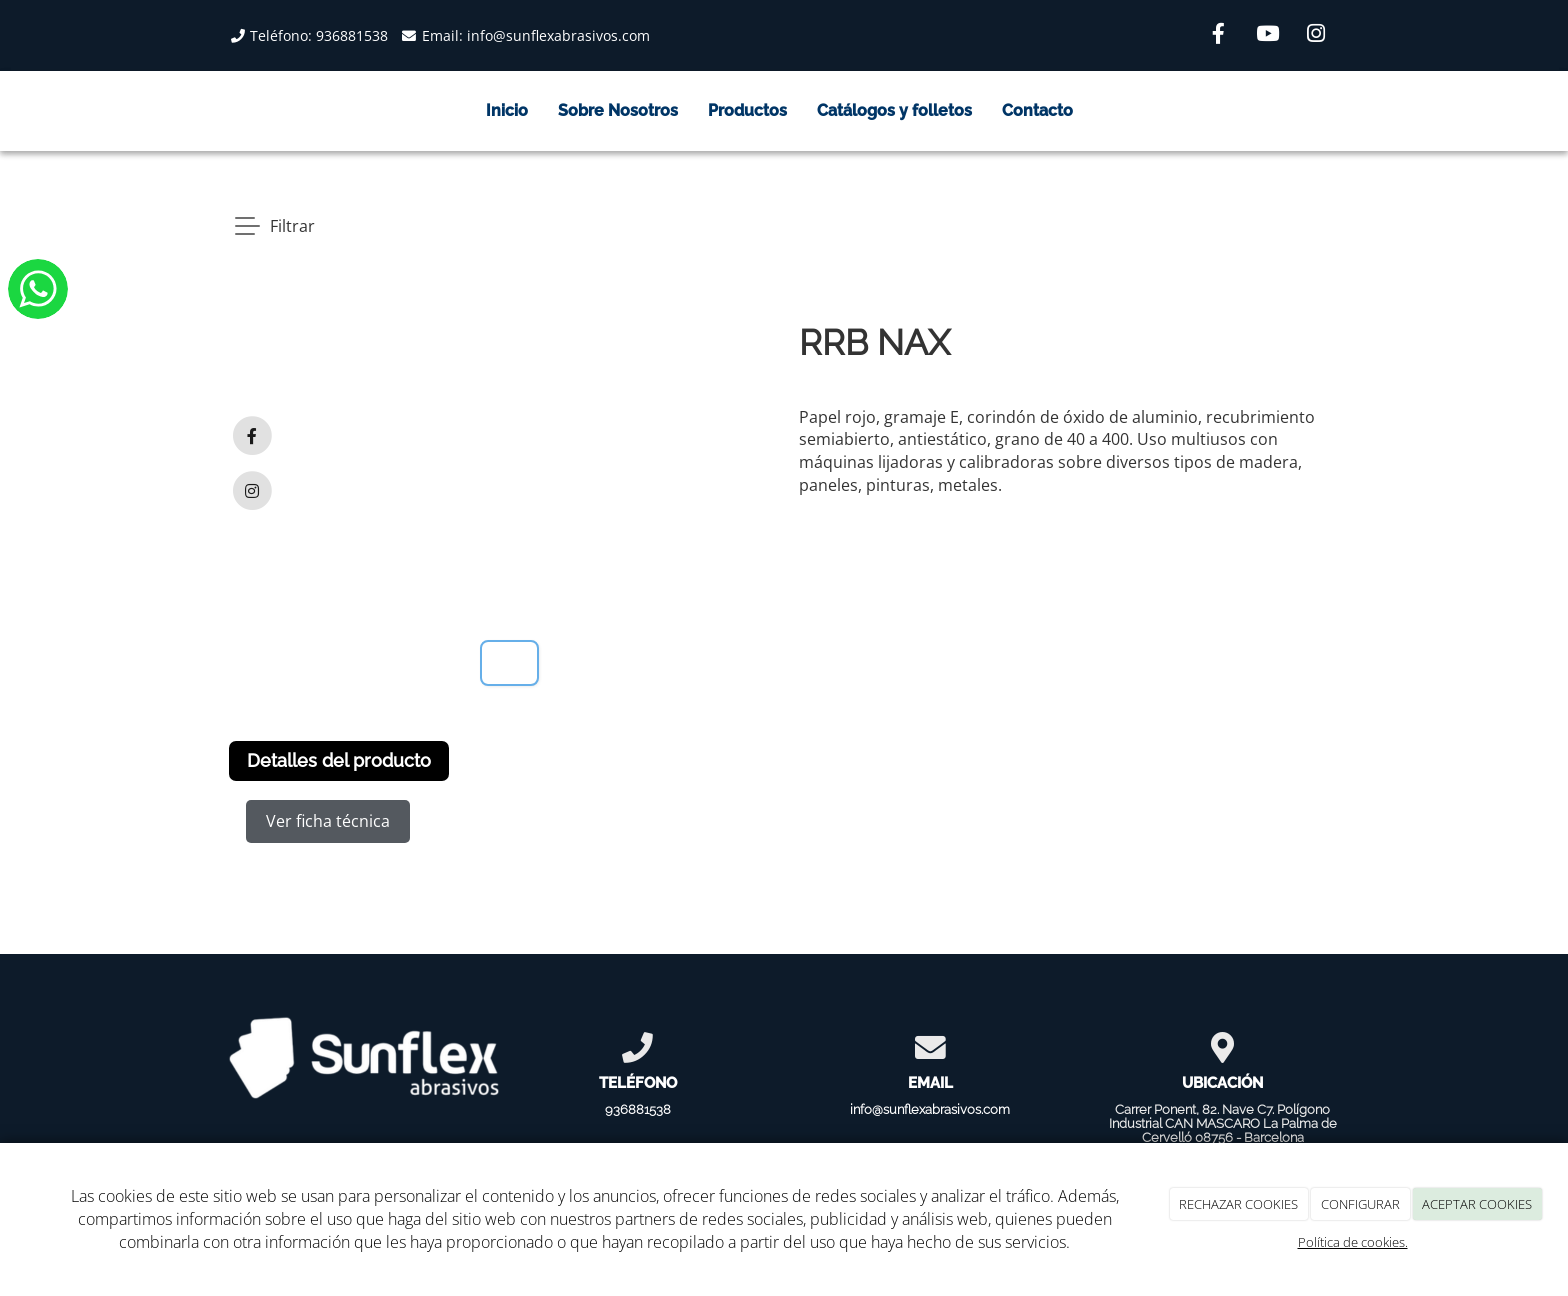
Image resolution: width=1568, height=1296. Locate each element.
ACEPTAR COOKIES (1477, 1204)
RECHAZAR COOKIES (1238, 1204)
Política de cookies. (1353, 1242)
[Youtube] (1267, 35)
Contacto (1037, 110)
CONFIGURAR (1360, 1204)
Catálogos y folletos (894, 110)
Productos (747, 110)
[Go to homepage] (209, 111)
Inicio (507, 110)
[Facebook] (1218, 35)
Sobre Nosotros (618, 110)
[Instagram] (1316, 35)
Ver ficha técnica (328, 821)
